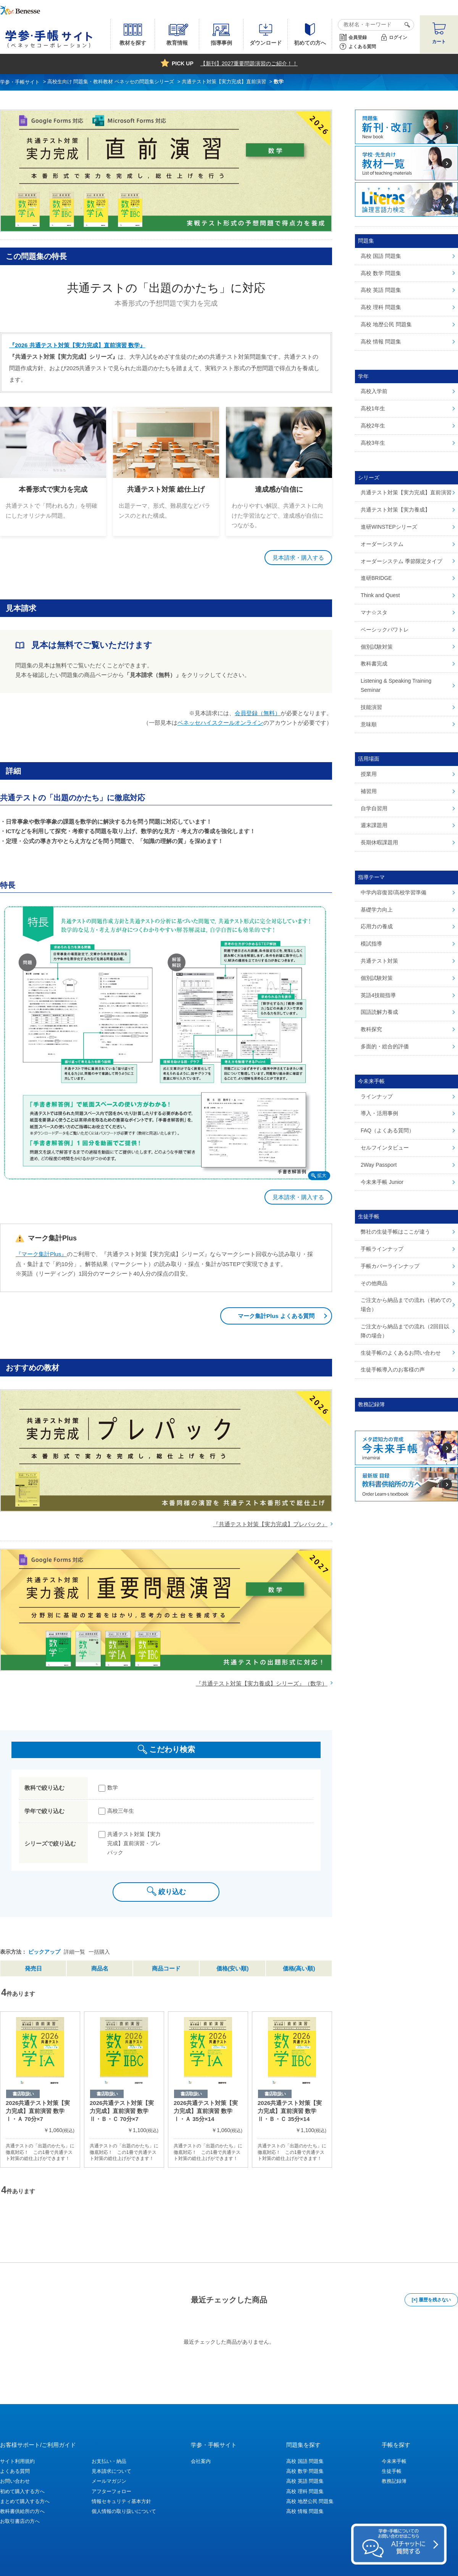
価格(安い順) (232, 1968)
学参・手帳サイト (214, 2445)
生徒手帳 (392, 2471)
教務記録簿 (394, 2481)
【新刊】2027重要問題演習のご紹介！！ (249, 63)
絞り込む (172, 1892)
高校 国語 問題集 (305, 2461)
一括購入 (99, 1952)
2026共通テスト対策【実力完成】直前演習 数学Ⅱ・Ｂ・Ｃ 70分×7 (122, 2111)
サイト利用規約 (17, 2461)
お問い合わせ (15, 2481)
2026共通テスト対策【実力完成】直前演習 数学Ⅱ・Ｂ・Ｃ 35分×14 (290, 2111)
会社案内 (201, 2461)
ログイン (398, 37)
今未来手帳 (394, 2461)
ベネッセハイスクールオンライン (220, 722)
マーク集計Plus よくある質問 (276, 1316)
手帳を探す (396, 2445)
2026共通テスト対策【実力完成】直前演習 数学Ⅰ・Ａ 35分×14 (206, 2111)
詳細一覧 (74, 1952)
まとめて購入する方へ (25, 2501)
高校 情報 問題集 (305, 2511)
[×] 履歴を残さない (431, 2299)
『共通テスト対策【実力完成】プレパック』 (270, 1524)
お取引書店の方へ (20, 2521)
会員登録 (357, 37)
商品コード (166, 1968)
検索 (406, 24)
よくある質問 (362, 46)
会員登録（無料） (258, 713)
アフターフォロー (111, 2491)
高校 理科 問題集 (305, 2491)
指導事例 (221, 43)
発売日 (33, 1968)
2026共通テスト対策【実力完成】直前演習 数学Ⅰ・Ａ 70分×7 (38, 2111)
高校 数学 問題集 (305, 2471)
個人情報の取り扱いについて (124, 2511)
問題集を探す (303, 2445)
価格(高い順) (299, 1968)
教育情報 (177, 43)
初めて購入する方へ (22, 2491)
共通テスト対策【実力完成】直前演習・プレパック (134, 1843)
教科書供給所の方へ (22, 2511)
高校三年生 (120, 1811)
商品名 (99, 1968)
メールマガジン (109, 2481)
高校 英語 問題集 (305, 2481)
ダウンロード (266, 43)
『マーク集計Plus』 (41, 1254)
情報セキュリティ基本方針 (121, 2501)
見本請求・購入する (298, 557)
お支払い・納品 (109, 2461)
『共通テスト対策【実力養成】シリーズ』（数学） (261, 1683)
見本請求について (111, 2471)
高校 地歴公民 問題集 (310, 2501)
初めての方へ (310, 43)
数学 (112, 1787)
